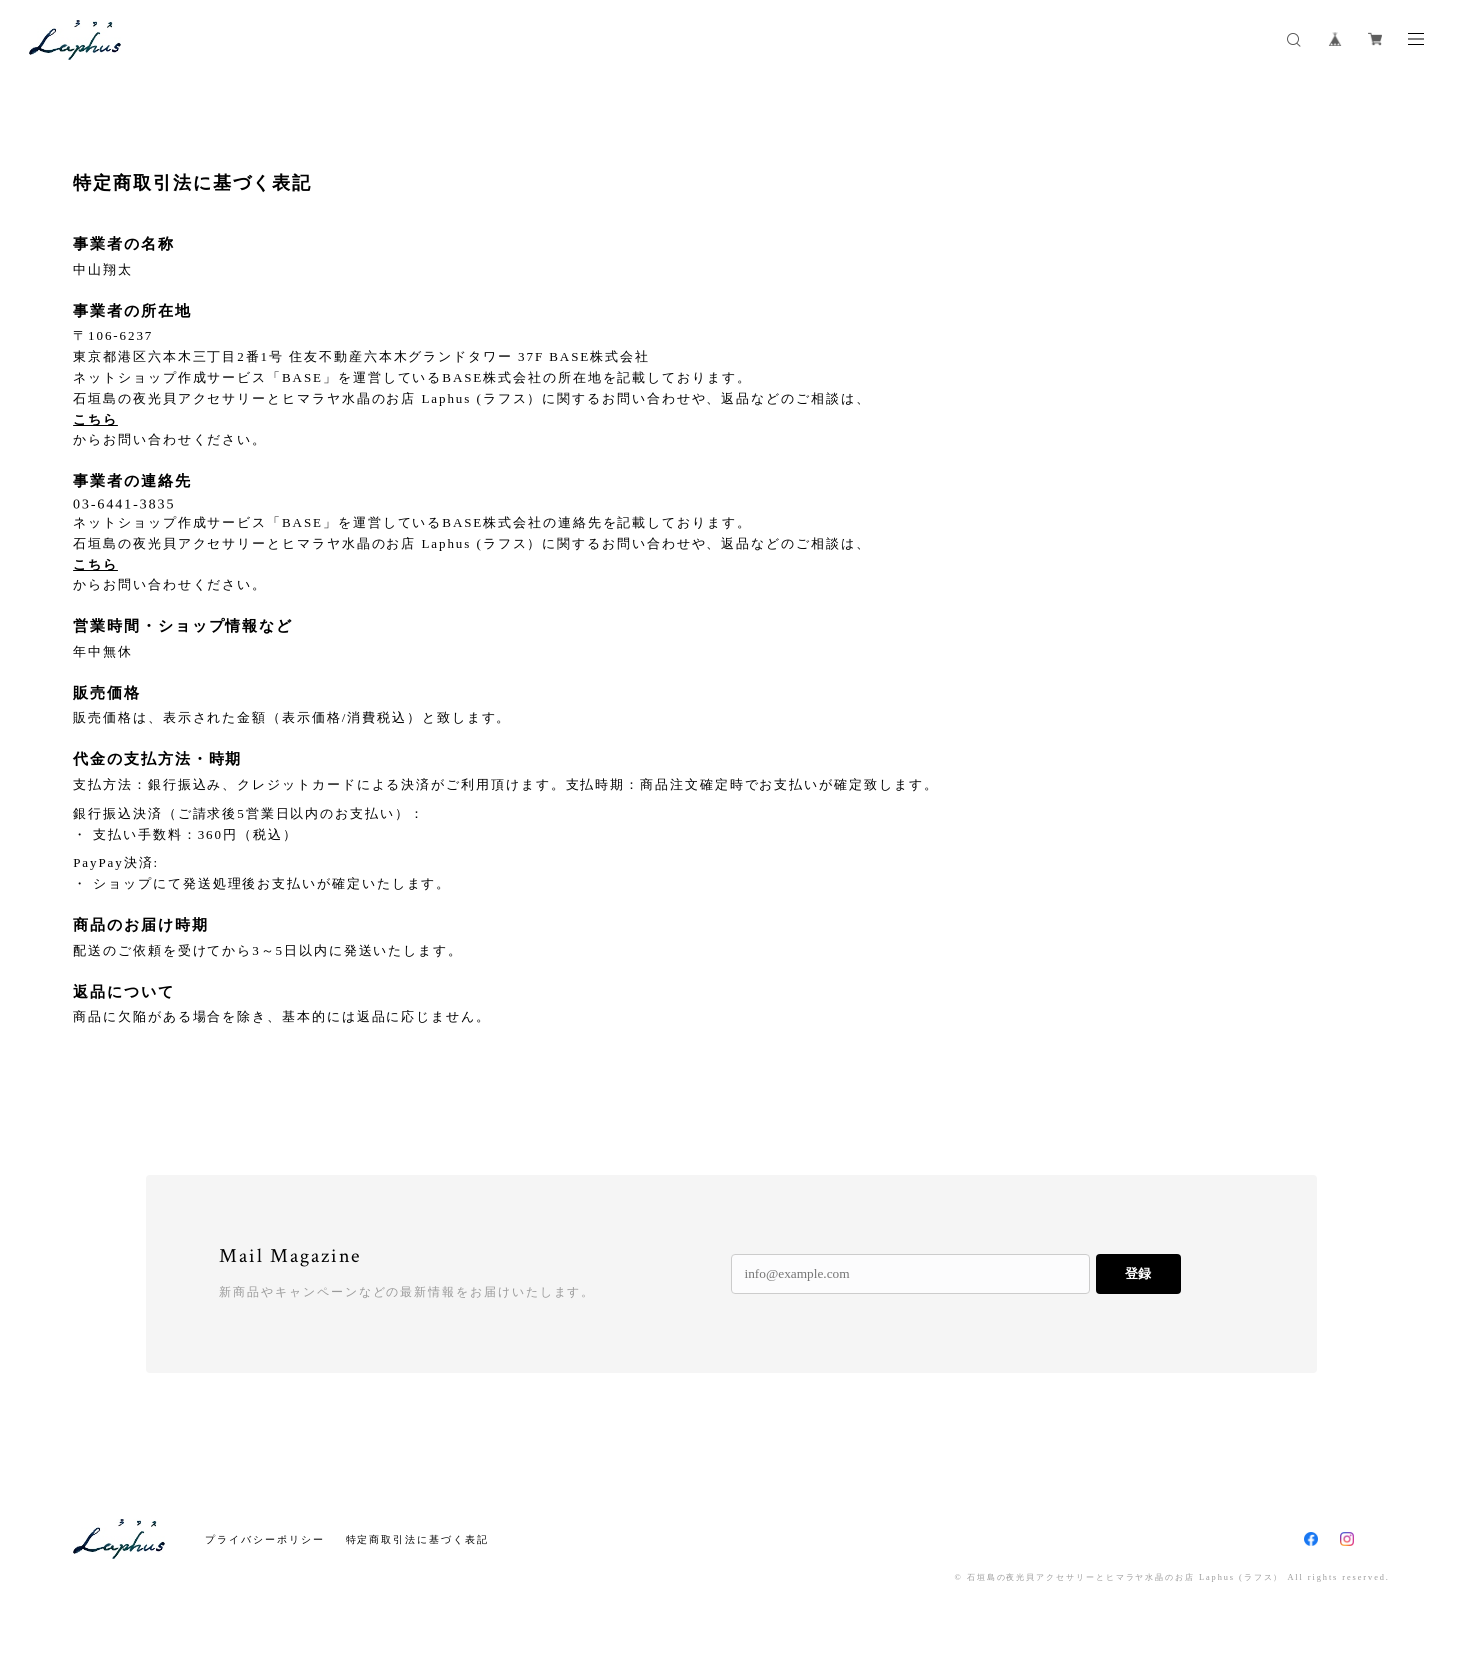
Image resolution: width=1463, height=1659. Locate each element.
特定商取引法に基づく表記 (417, 1539)
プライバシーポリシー (264, 1539)
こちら (95, 419)
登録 (1138, 1273)
